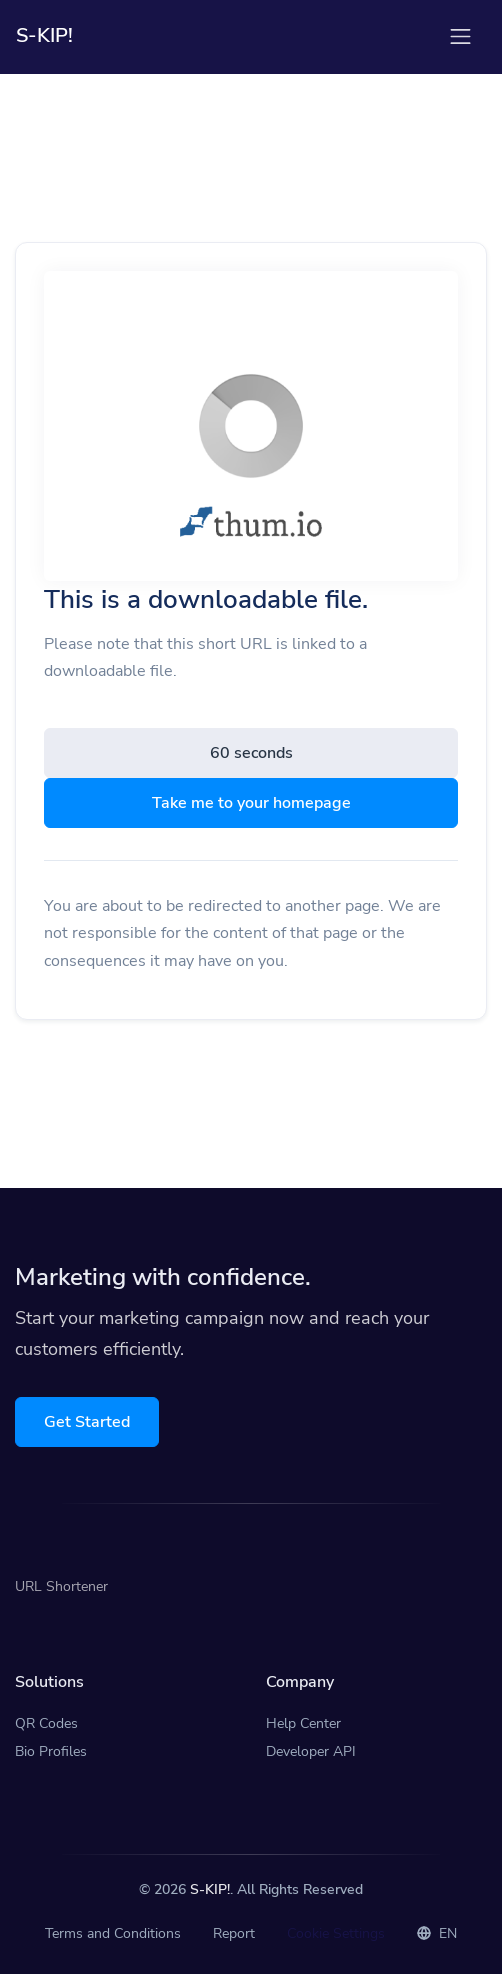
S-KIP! (210, 1889)
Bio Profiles (51, 1751)
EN (437, 1933)
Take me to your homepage (251, 803)
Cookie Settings (336, 1933)
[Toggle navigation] (460, 36)
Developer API (311, 1751)
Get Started (87, 1422)
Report (234, 1933)
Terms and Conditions (113, 1933)
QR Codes (46, 1723)
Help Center (303, 1723)
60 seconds (251, 753)
